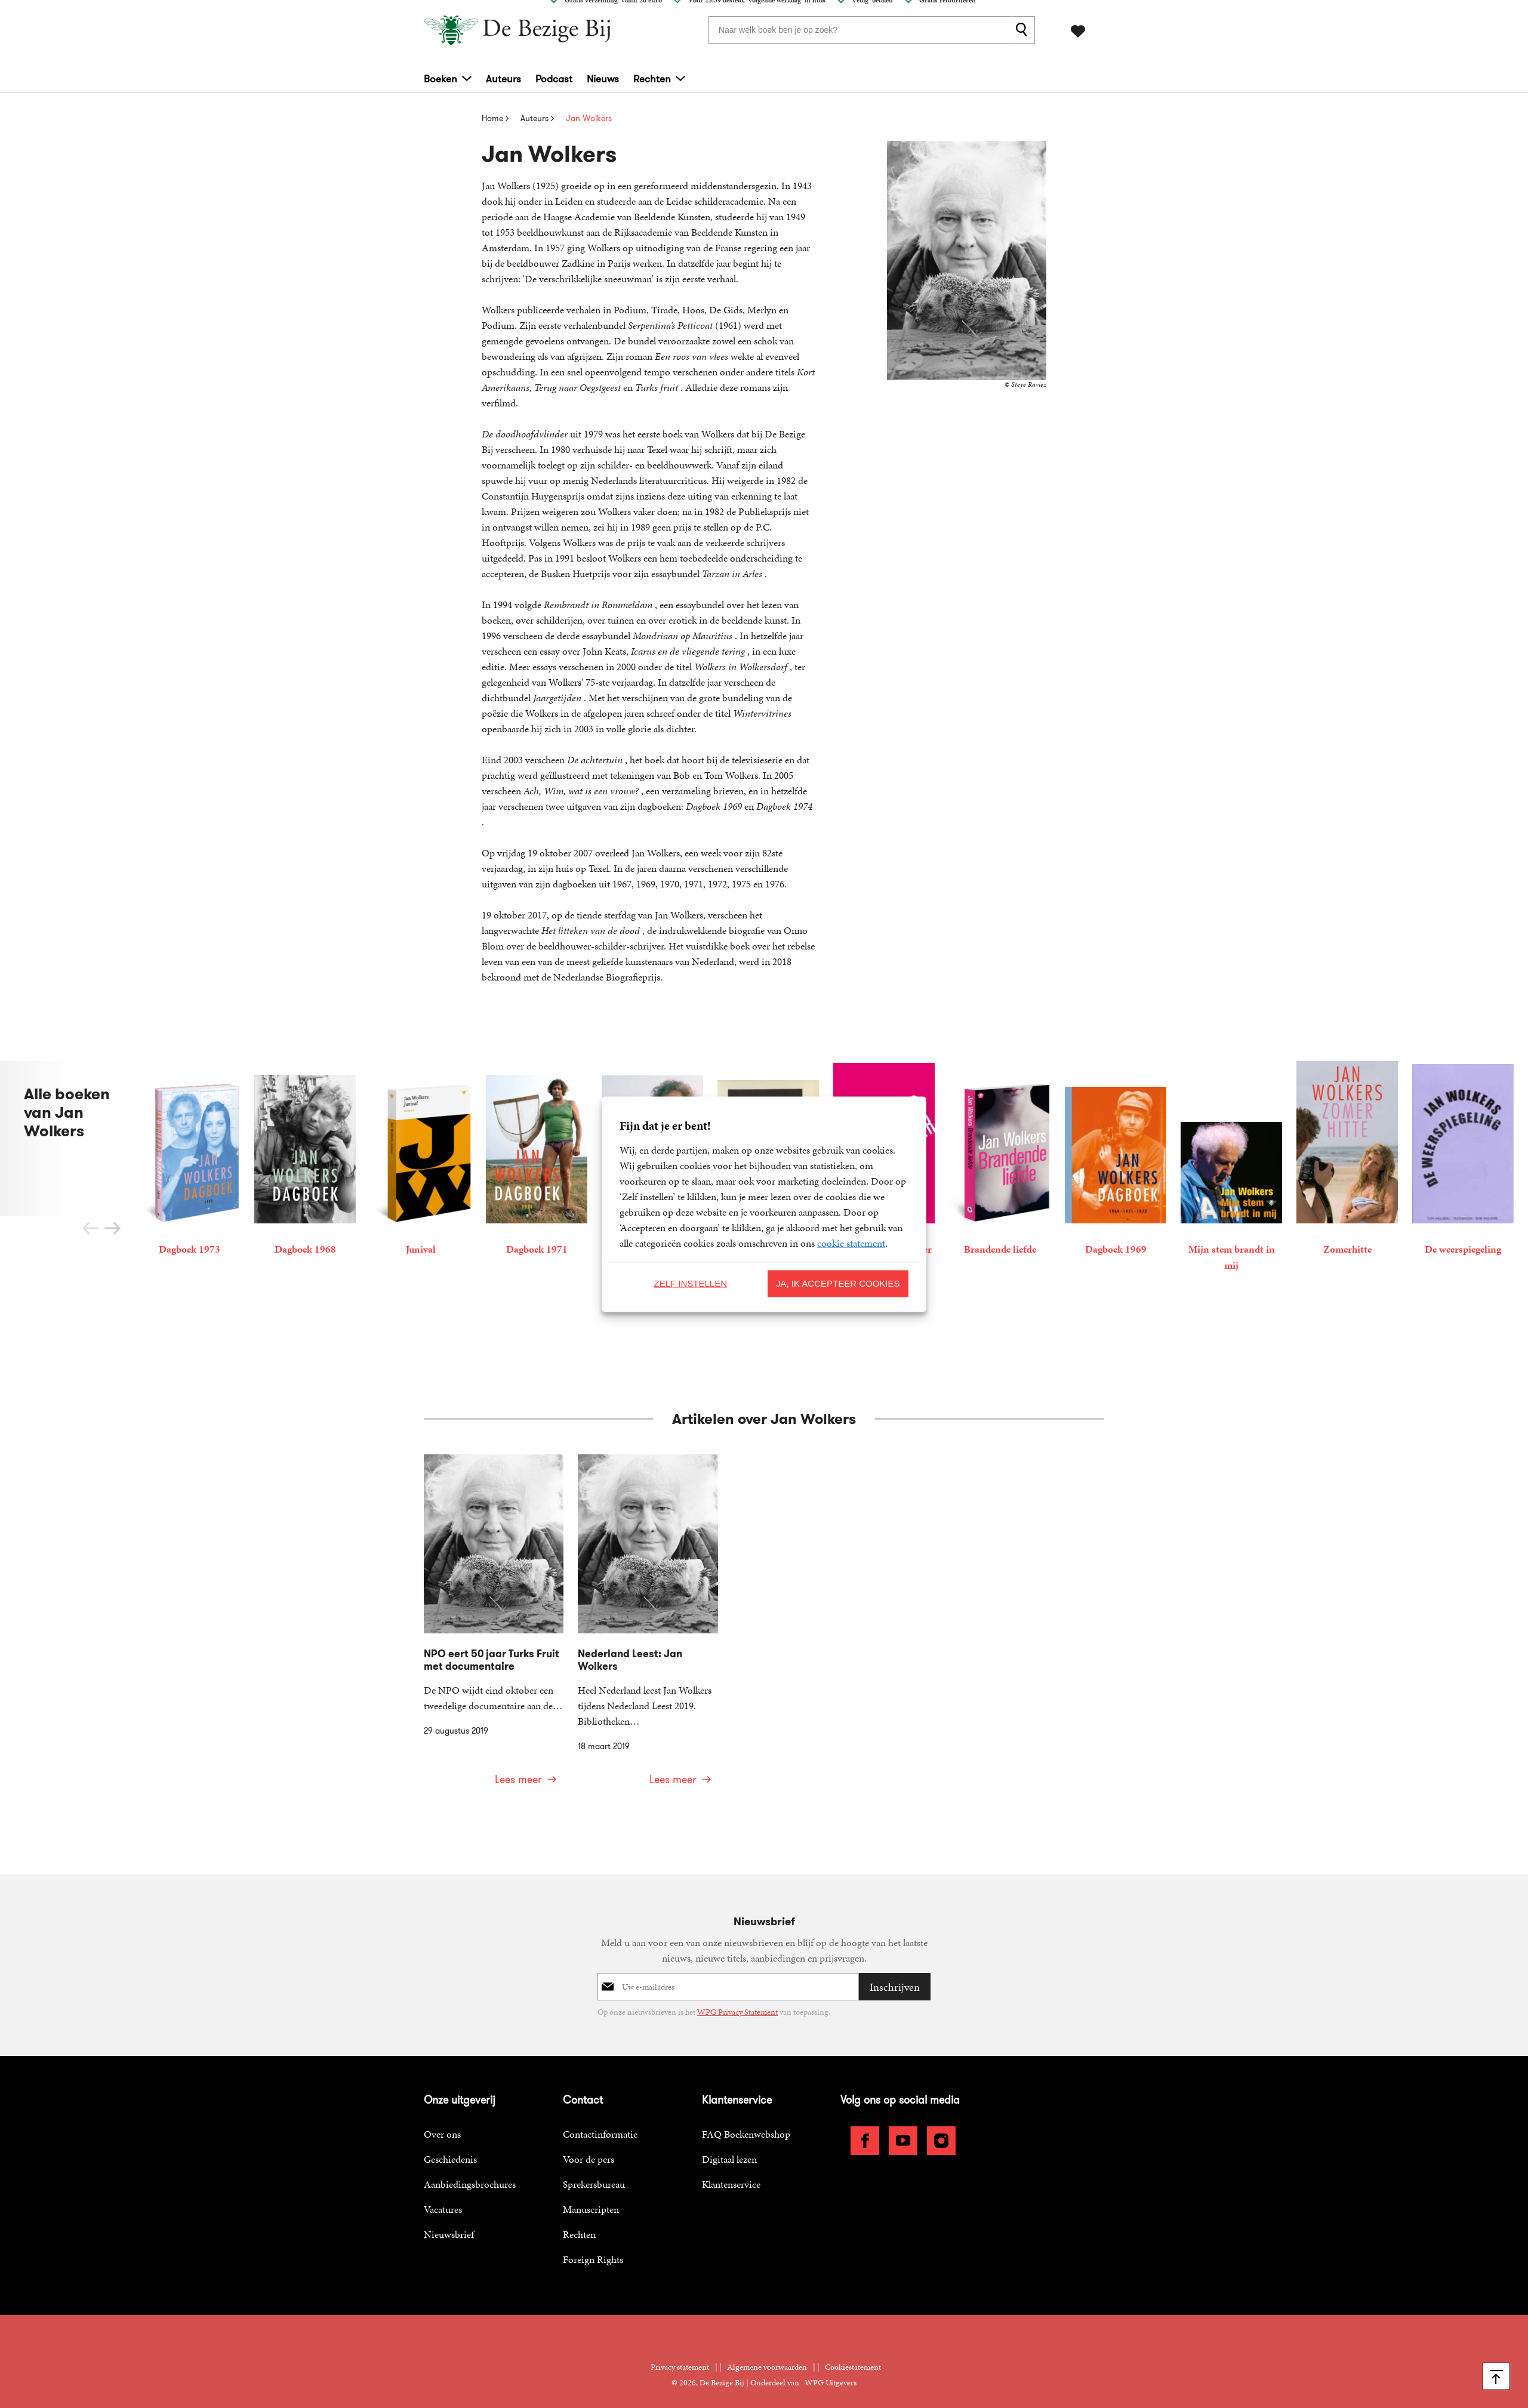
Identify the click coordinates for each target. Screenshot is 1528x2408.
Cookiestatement (853, 2354)
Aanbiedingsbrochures (470, 2172)
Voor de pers (588, 2146)
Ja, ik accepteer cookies (838, 1283)
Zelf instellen (690, 1283)
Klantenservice (731, 2172)
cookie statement (851, 1242)
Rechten (652, 77)
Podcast (553, 77)
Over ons (442, 2121)
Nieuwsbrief (449, 2222)
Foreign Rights (593, 2247)
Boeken (440, 77)
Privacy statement (680, 2354)
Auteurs (503, 77)
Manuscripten (591, 2197)
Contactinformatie (600, 2121)
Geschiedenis (450, 2146)
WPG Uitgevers (831, 2370)
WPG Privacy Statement (737, 1999)
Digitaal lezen (729, 2146)
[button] (112, 1228)
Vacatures (443, 2197)
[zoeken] (1023, 29)
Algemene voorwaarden (767, 2354)
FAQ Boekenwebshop (746, 2121)
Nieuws (603, 77)
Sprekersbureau (594, 2172)
